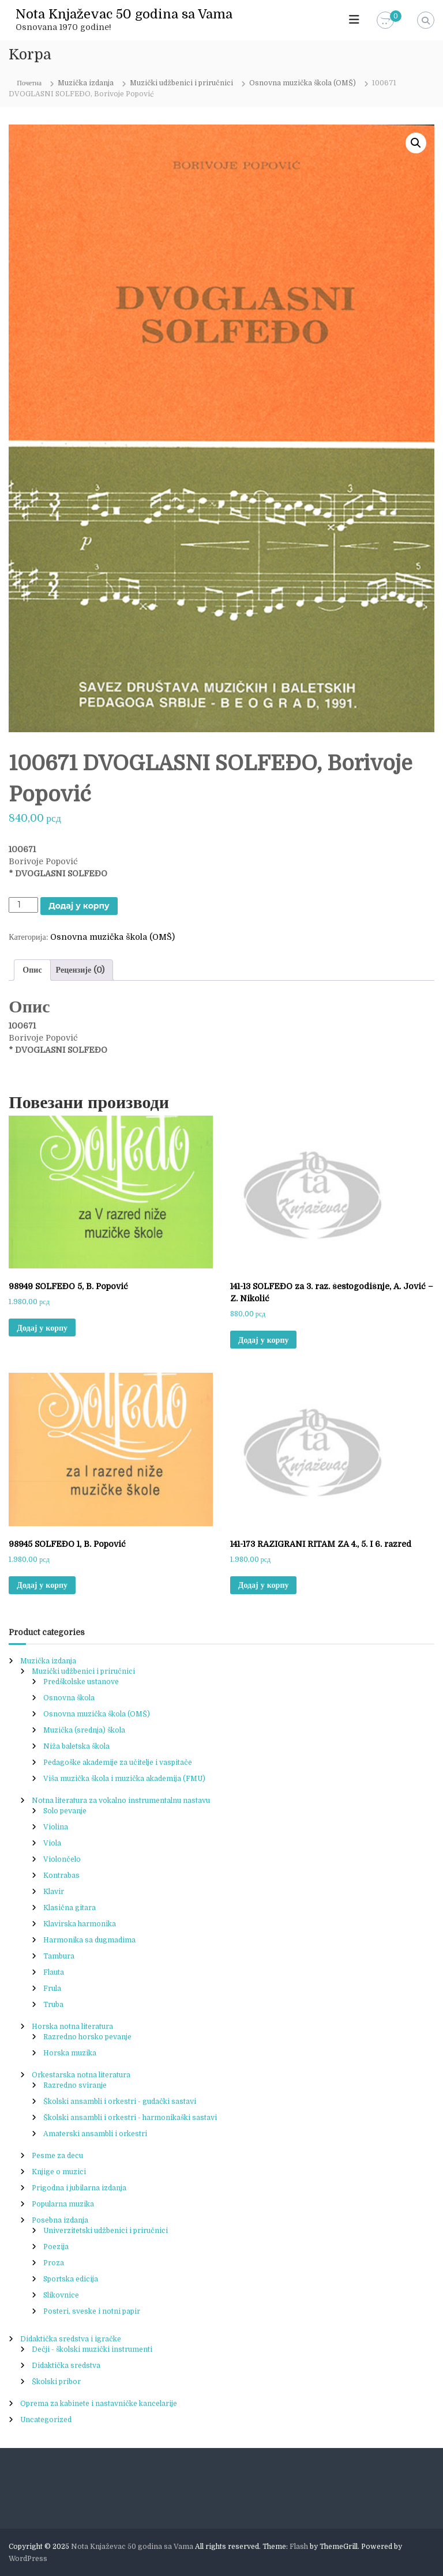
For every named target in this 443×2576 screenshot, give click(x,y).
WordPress (28, 2559)
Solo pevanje (65, 1811)
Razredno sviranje (75, 2085)
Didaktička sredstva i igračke (70, 2339)
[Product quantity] (23, 905)
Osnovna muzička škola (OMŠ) (302, 83)
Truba (53, 2005)
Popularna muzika (63, 2204)
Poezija (56, 2247)
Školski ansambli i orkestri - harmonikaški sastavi (130, 2118)
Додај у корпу (79, 906)
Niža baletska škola (76, 1746)
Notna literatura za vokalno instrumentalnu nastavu (121, 1801)
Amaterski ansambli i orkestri (95, 2134)
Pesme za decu (57, 2156)
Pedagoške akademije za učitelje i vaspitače (117, 1762)
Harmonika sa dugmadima (89, 1940)
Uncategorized (46, 2420)
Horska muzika (69, 2053)
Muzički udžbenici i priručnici (181, 83)
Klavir (53, 1892)
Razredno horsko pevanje (87, 2037)
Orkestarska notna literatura (81, 2075)
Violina (55, 1827)
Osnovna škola (69, 1698)
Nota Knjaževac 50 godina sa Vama (124, 14)
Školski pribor (56, 2382)
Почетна (29, 83)
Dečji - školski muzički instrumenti (92, 2349)
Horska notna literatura (72, 2027)
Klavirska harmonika (79, 1924)
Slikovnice (61, 2295)
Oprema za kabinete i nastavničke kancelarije (98, 2404)
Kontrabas (61, 1875)
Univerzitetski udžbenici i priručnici (105, 2231)
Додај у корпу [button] (42, 1327)
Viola (52, 1843)
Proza (53, 2263)
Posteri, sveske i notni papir (91, 2311)
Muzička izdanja (86, 83)
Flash (299, 2547)
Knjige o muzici (59, 2172)
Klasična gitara (69, 1908)
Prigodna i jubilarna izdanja (79, 2188)
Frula (52, 1988)
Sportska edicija (70, 2279)
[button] (416, 143)
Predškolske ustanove (81, 1682)
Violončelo (62, 1859)
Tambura (58, 1956)
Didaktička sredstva (66, 2366)
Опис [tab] (32, 969)
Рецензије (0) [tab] (80, 969)
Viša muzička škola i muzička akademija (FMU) (124, 1779)
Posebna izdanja (60, 2220)
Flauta (53, 1972)
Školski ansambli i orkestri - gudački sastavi (119, 2101)
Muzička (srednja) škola (84, 1730)
